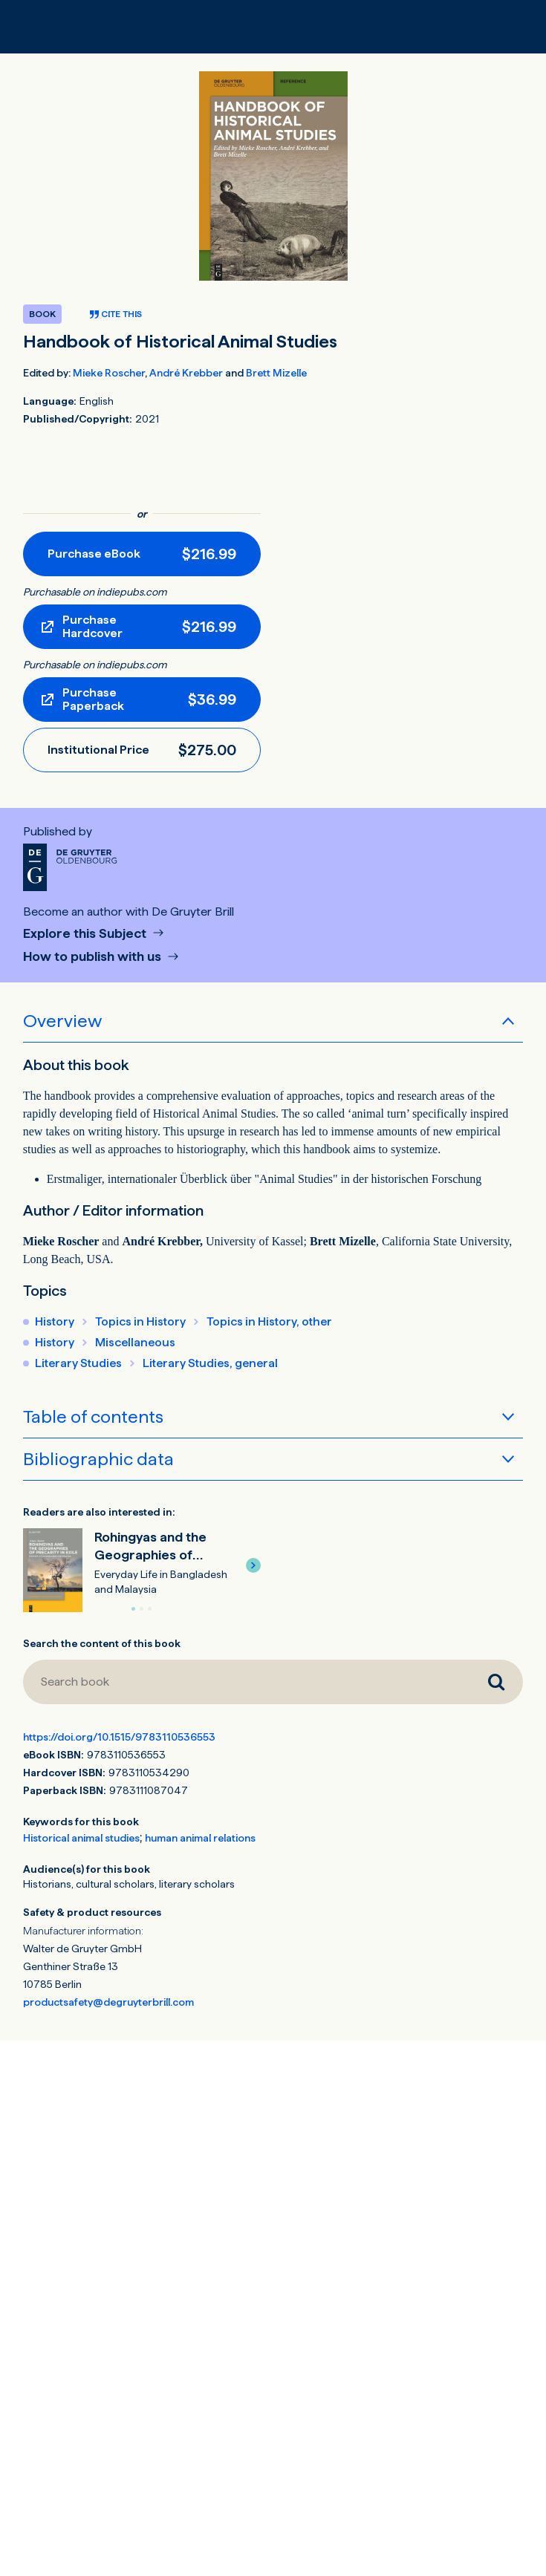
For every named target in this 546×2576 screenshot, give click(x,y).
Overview (62, 1020)
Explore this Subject (86, 934)
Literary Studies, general (210, 1363)
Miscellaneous (135, 1342)
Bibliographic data (98, 1459)
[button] (253, 1565)
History (54, 1321)
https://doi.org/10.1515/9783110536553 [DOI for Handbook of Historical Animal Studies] (119, 1737)
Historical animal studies (81, 1838)
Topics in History (140, 1321)
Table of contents (93, 1416)
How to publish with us (93, 957)
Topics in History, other (269, 1321)
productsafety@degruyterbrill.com (108, 2002)
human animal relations (200, 1838)
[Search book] (246, 1682)
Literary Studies (78, 1363)
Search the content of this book (102, 1643)
